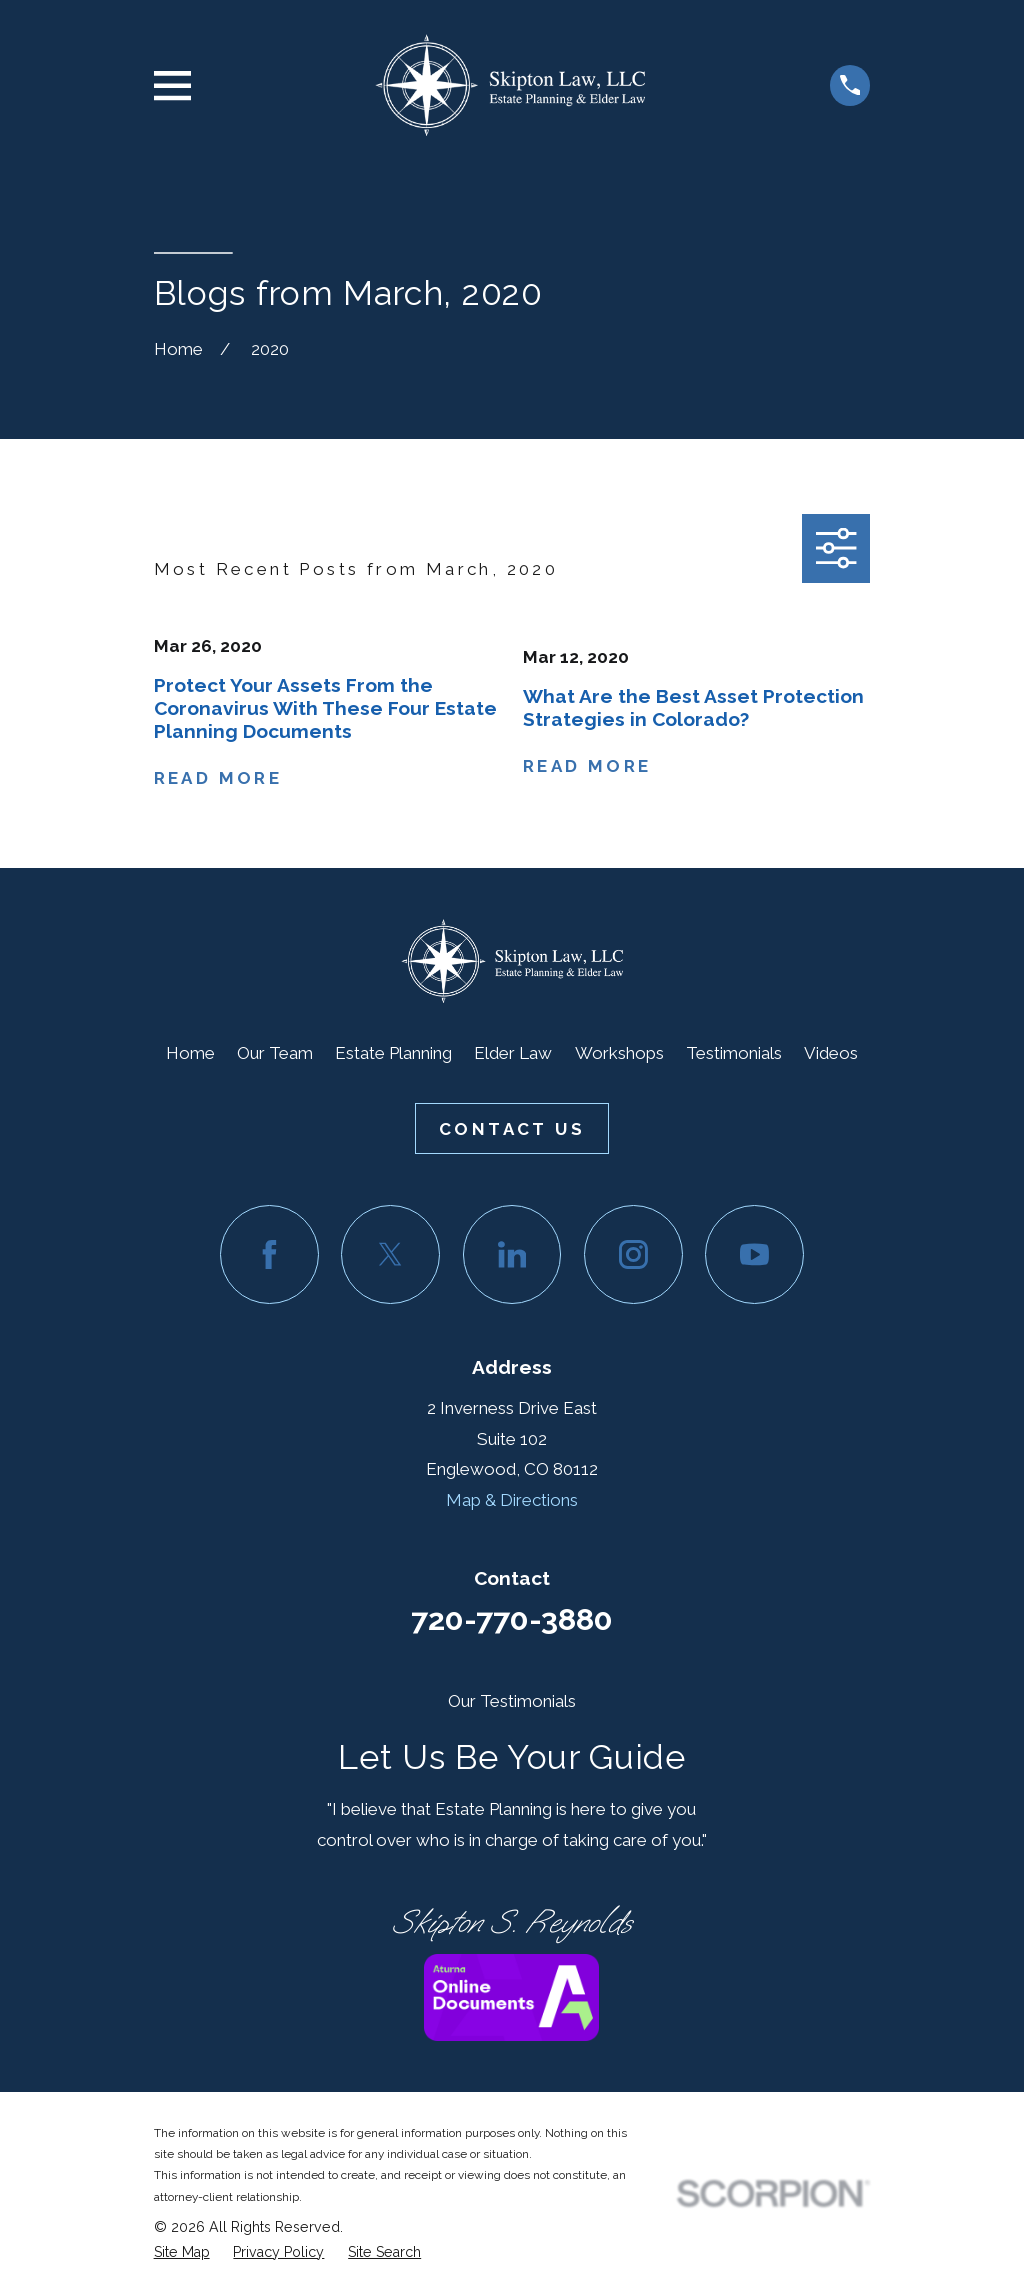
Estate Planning (393, 1053)
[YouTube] (754, 1254)
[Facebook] (269, 1254)
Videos (831, 1053)
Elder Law (513, 1053)
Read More (218, 778)
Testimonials (734, 1053)
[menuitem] (182, 2252)
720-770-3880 (512, 1619)
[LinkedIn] (512, 1254)
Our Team (275, 1053)
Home (190, 1053)
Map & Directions (512, 1500)
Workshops (619, 1053)
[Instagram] (633, 1254)
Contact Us (512, 1129)
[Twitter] (390, 1254)
